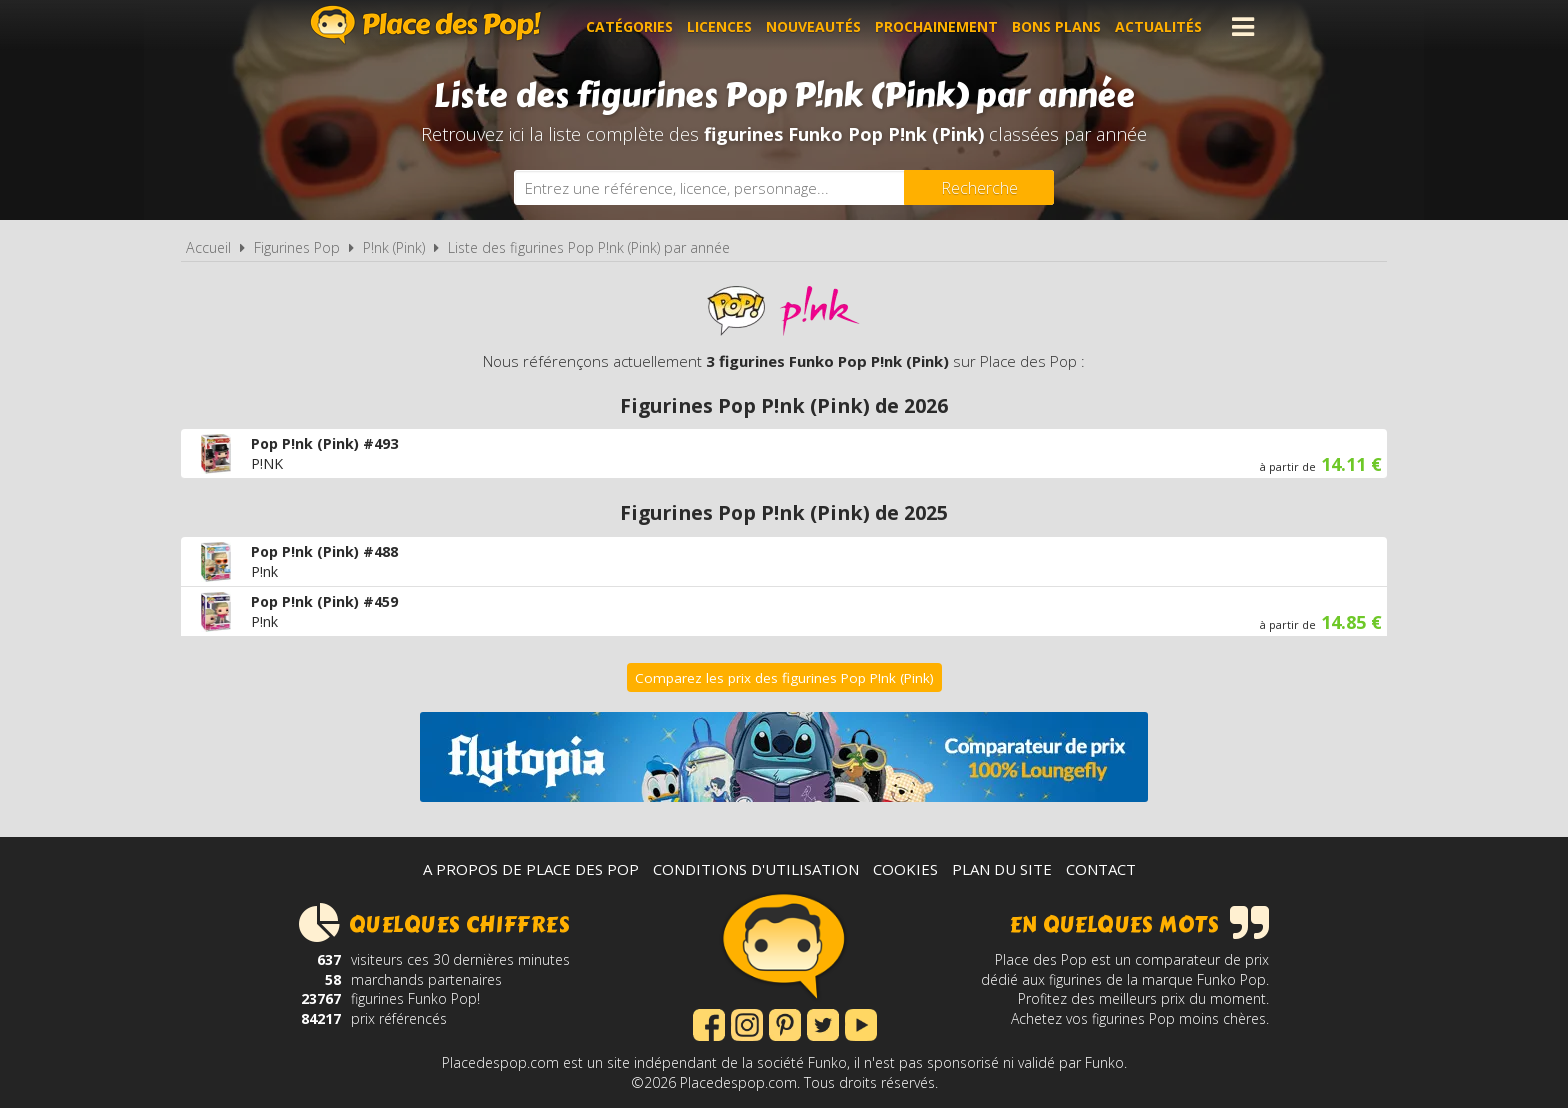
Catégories (629, 26)
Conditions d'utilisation (756, 869)
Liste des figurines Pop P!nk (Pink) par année (589, 247)
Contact (1101, 869)
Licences (719, 26)
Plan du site (1002, 869)
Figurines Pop (297, 247)
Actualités (1158, 26)
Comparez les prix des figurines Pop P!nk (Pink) (784, 678)
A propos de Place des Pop (531, 869)
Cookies (905, 869)
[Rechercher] (979, 187)
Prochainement (936, 26)
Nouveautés (813, 26)
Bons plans (1056, 26)
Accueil (208, 247)
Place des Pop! (426, 24)
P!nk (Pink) (394, 247)
